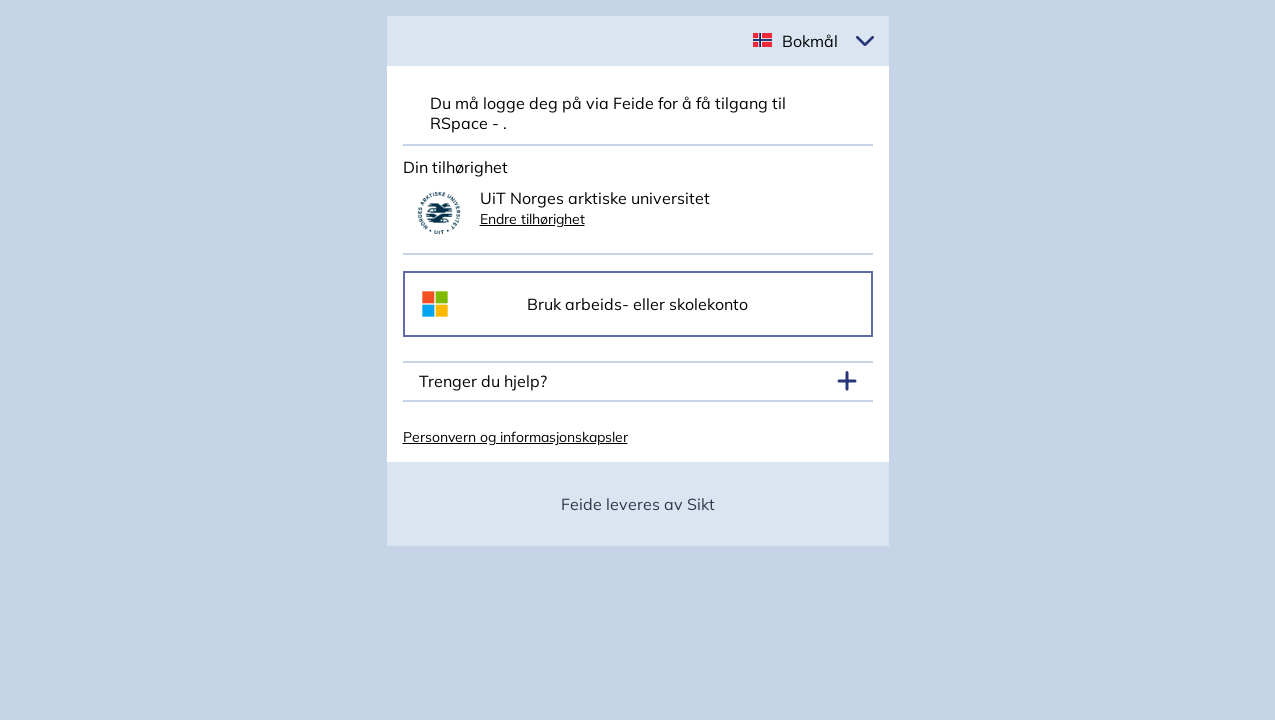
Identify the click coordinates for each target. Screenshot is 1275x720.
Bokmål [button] (810, 41)
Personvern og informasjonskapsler (515, 437)
